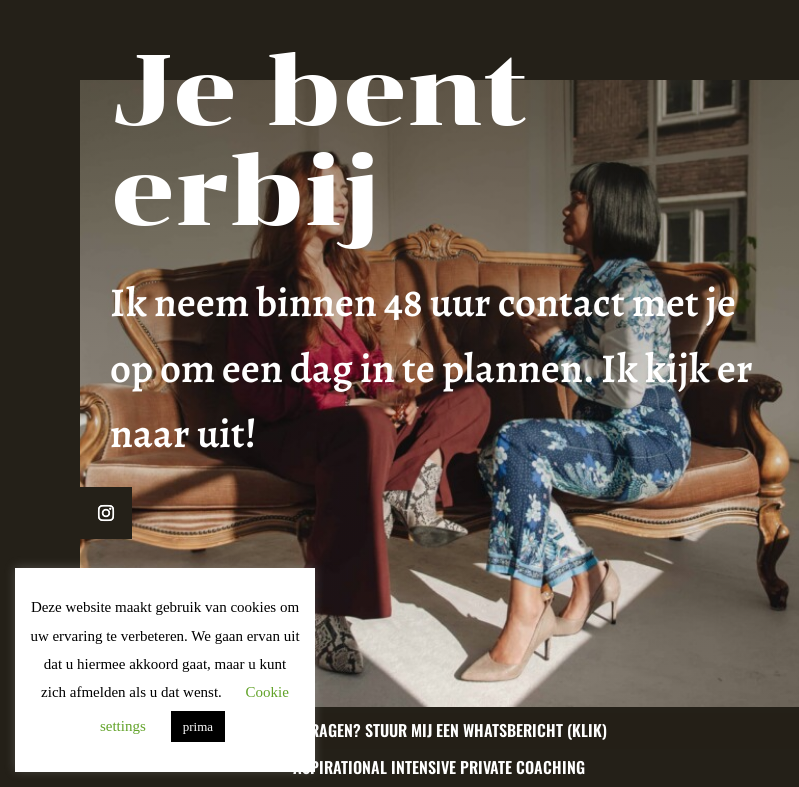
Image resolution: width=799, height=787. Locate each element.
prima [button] (198, 726)
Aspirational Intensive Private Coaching (439, 767)
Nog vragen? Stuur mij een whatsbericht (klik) (439, 730)
